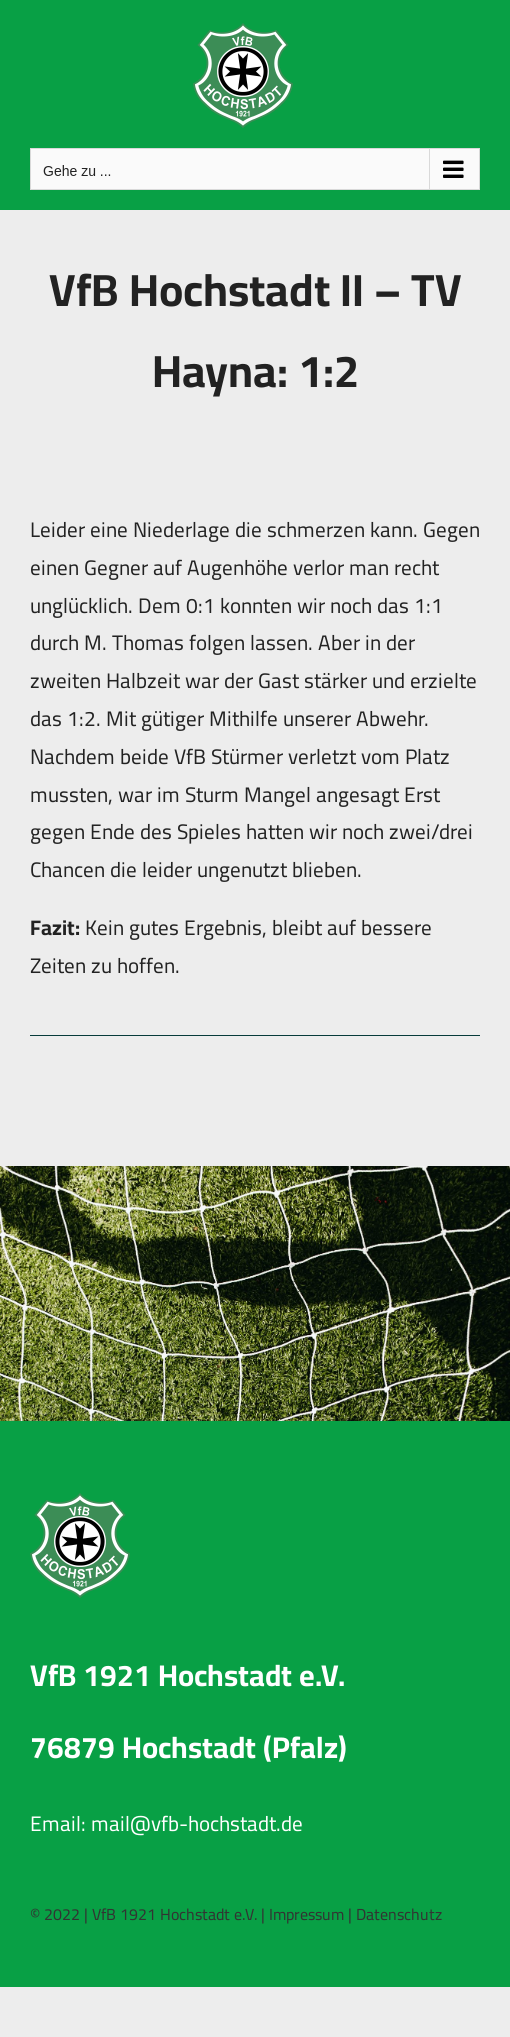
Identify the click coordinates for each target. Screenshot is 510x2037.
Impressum (306, 1914)
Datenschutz (399, 1914)
